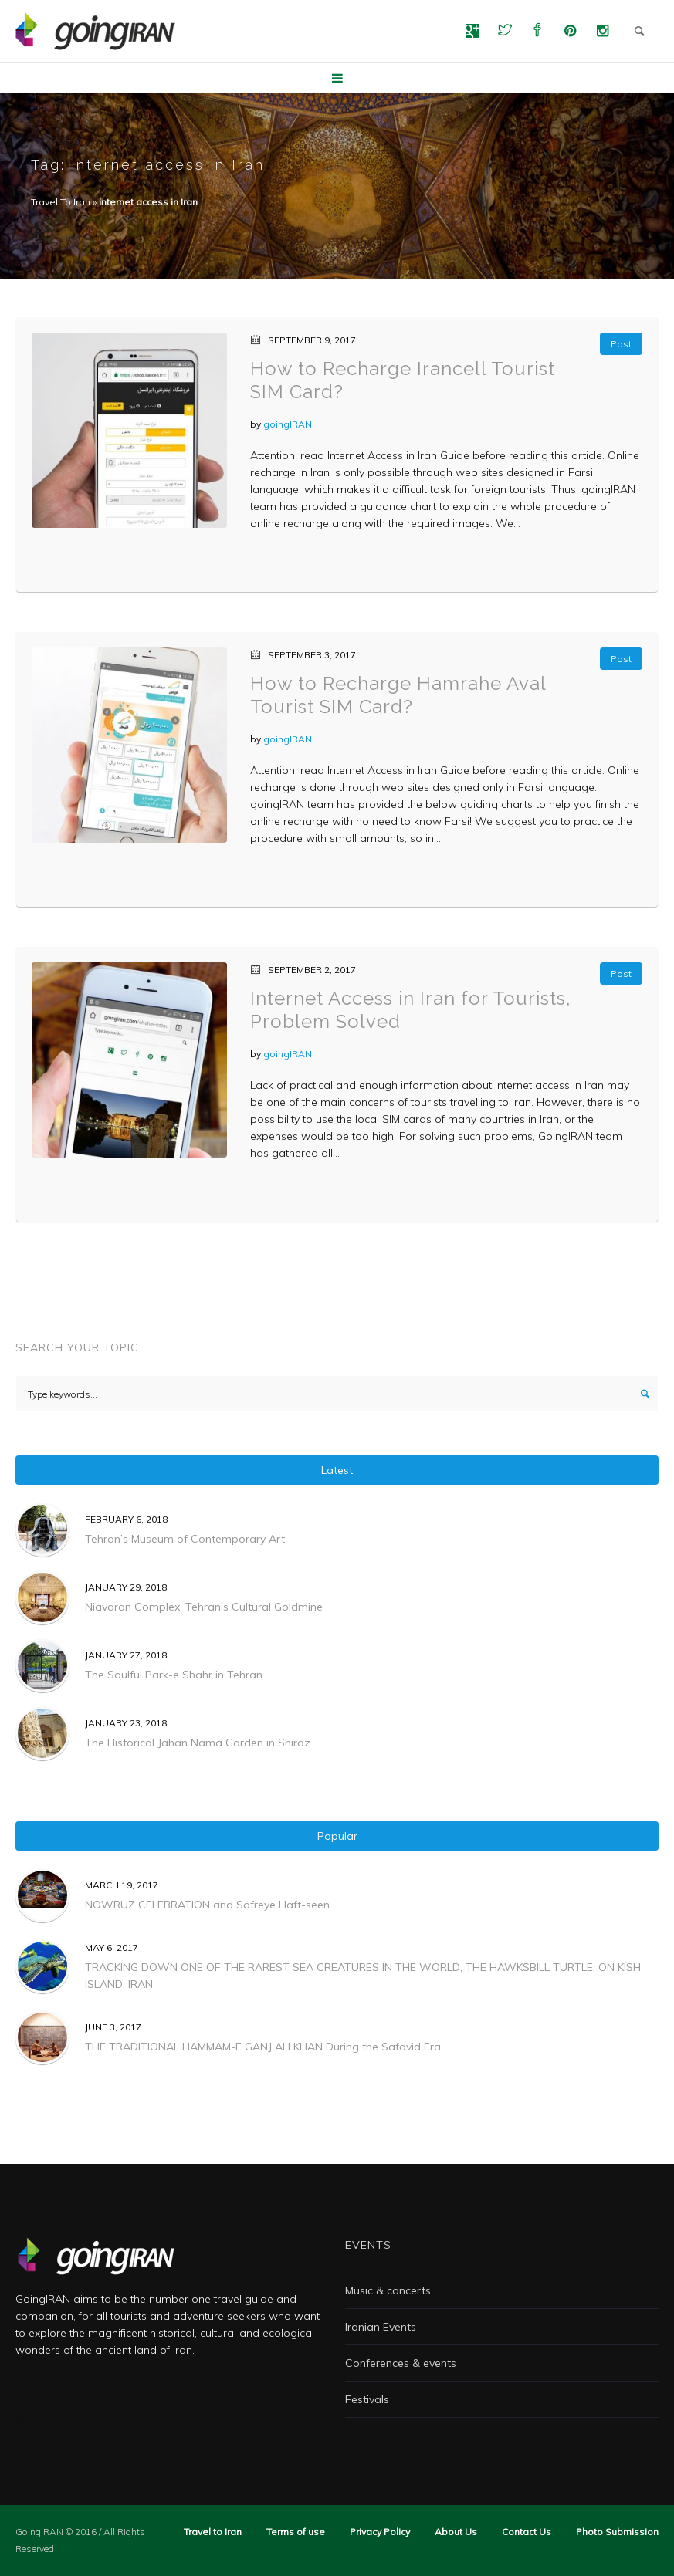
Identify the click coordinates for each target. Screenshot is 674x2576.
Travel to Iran (213, 2531)
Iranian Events (380, 2327)
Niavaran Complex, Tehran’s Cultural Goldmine (204, 1607)
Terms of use (295, 2531)
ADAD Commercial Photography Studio (116, 2382)
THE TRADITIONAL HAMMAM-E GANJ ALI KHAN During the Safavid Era (263, 2047)
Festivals (367, 2399)
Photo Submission (617, 2531)
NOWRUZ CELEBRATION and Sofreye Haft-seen (207, 1905)
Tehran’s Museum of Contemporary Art (185, 1539)
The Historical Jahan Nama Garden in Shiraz (197, 1742)
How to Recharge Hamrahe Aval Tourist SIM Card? (398, 695)
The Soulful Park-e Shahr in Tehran (173, 1675)
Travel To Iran (60, 202)
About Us (456, 2531)
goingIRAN (287, 424)
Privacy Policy (380, 2531)
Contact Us (526, 2531)
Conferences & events (400, 2363)
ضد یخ (29, 2415)
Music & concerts (388, 2290)
